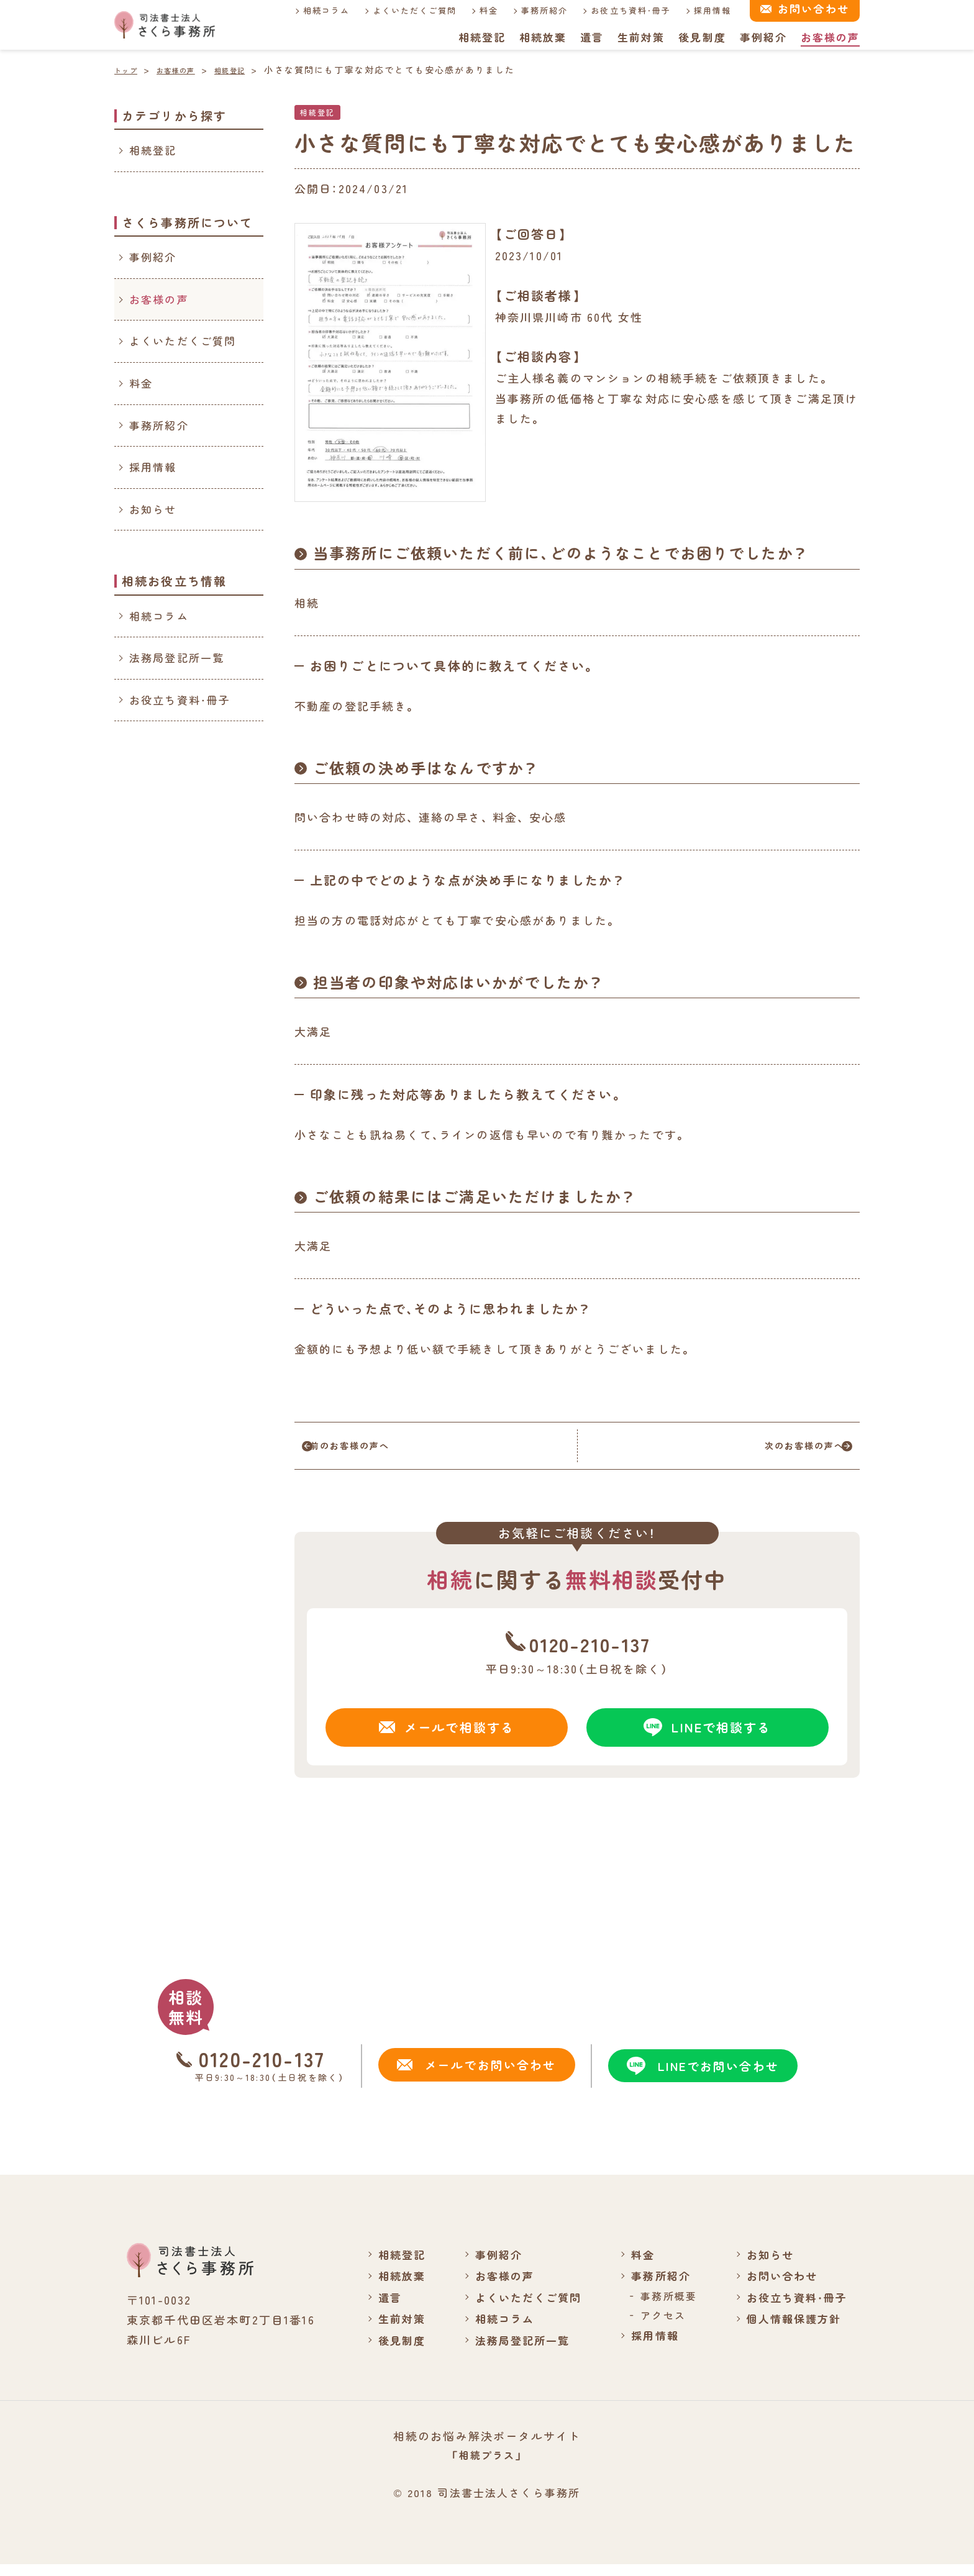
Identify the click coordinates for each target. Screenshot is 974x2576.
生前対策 (640, 37)
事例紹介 (763, 37)
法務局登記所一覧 (176, 657)
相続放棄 (541, 37)
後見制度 (702, 37)
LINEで (707, 1736)
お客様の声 (830, 37)
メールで (446, 1736)
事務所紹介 (533, 10)
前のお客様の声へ (377, 1450)
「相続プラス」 (486, 2466)
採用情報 (702, 10)
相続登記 (480, 37)
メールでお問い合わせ (474, 2076)
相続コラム (314, 10)
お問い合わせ (778, 2286)
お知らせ (153, 509)
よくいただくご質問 (402, 10)
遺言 (591, 37)
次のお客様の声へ (777, 1450)
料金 (477, 10)
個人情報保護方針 (790, 2329)
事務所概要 (662, 2306)
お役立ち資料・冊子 (620, 10)
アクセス (657, 2325)
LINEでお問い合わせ (700, 2076)
